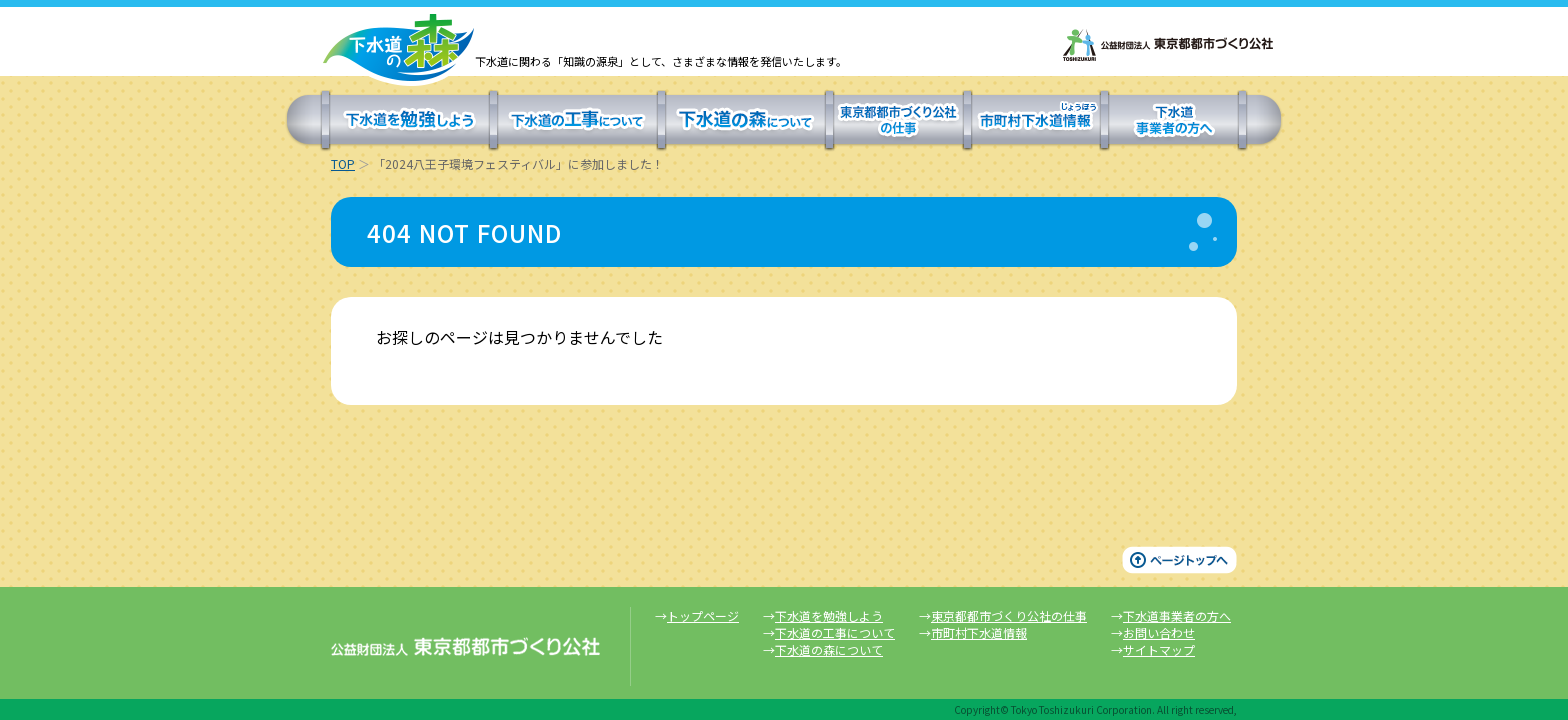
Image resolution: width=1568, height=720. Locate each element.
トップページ (703, 615)
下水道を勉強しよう (409, 121)
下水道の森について (745, 121)
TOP (343, 163)
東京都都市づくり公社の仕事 (898, 121)
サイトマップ (1159, 649)
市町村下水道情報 (1036, 121)
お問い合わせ (1159, 632)
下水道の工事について (577, 121)
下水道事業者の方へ (1173, 121)
